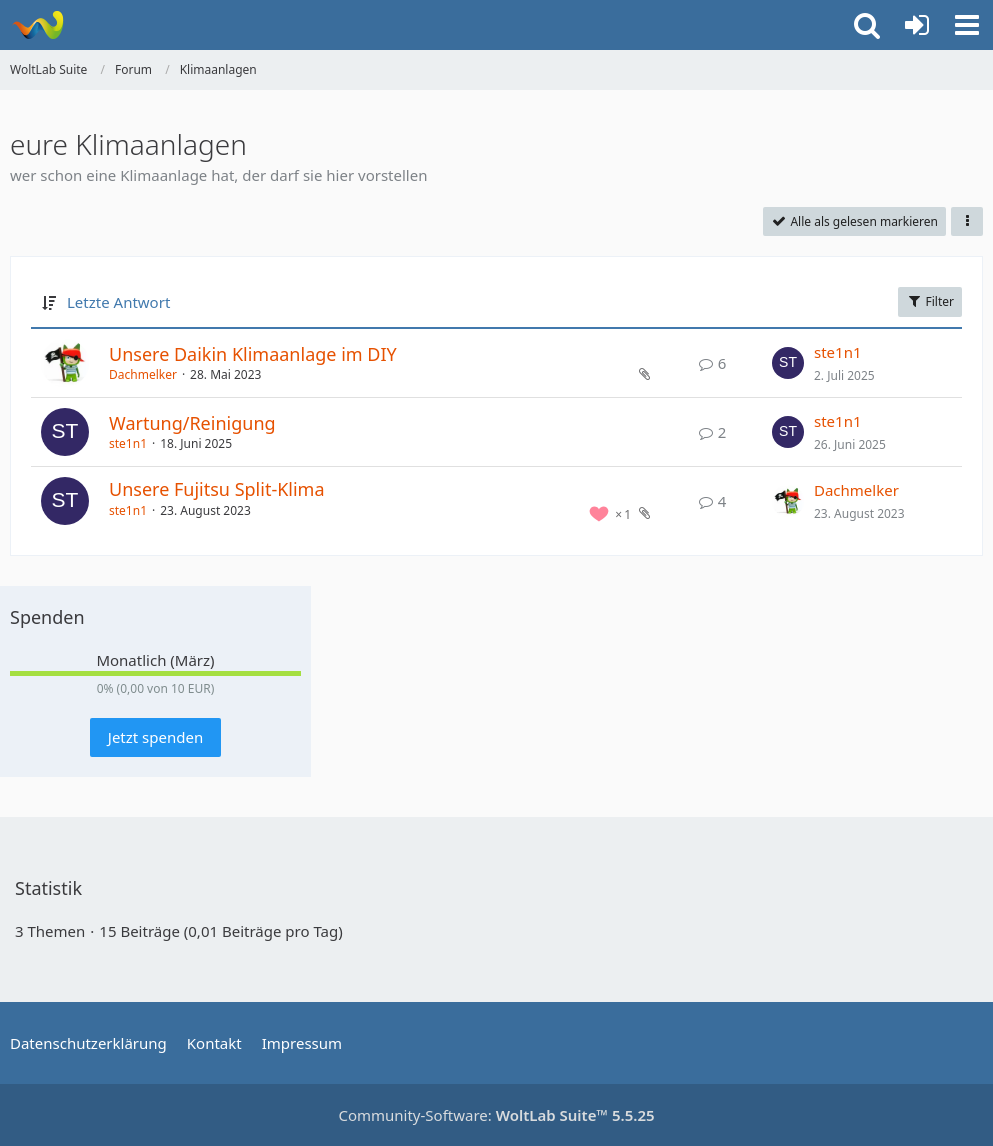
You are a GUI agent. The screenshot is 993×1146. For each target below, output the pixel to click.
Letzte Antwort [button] (118, 302)
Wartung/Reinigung (192, 423)
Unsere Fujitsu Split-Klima (217, 489)
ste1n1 (838, 352)
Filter (930, 301)
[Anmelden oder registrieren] (917, 25)
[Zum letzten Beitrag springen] (788, 363)
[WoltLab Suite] (37, 25)
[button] (967, 25)
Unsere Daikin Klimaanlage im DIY (253, 354)
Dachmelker (143, 374)
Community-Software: (496, 1115)
